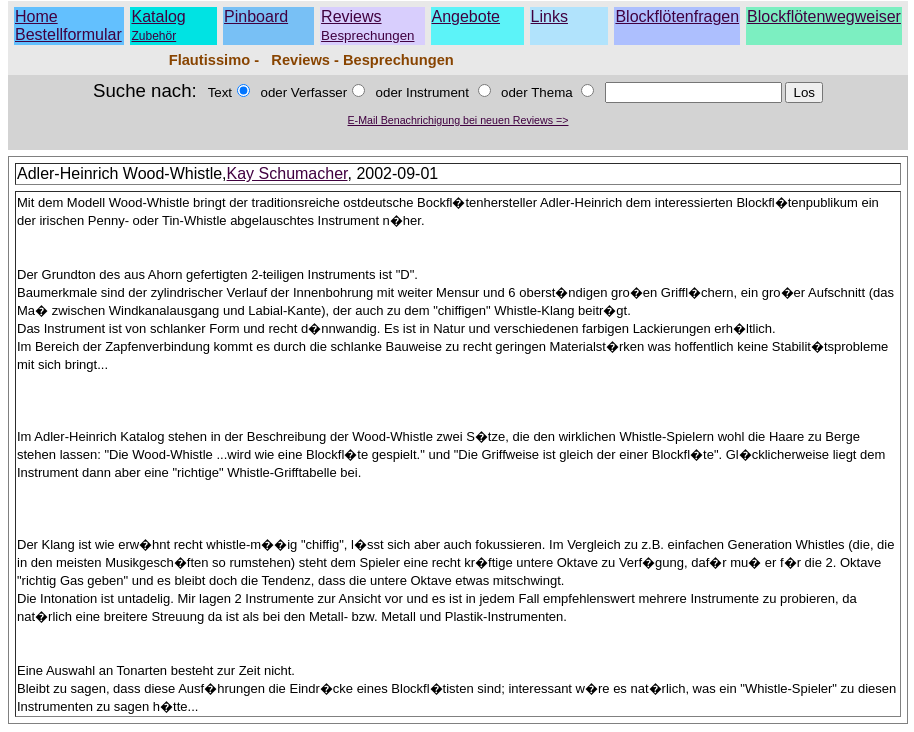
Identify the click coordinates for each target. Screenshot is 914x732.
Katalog (158, 16)
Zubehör (153, 36)
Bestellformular (68, 34)
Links (549, 16)
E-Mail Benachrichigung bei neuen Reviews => (458, 120)
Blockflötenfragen (677, 16)
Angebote (466, 16)
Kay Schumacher (287, 173)
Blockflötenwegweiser (824, 16)
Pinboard (256, 16)
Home (36, 16)
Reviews (367, 25)
